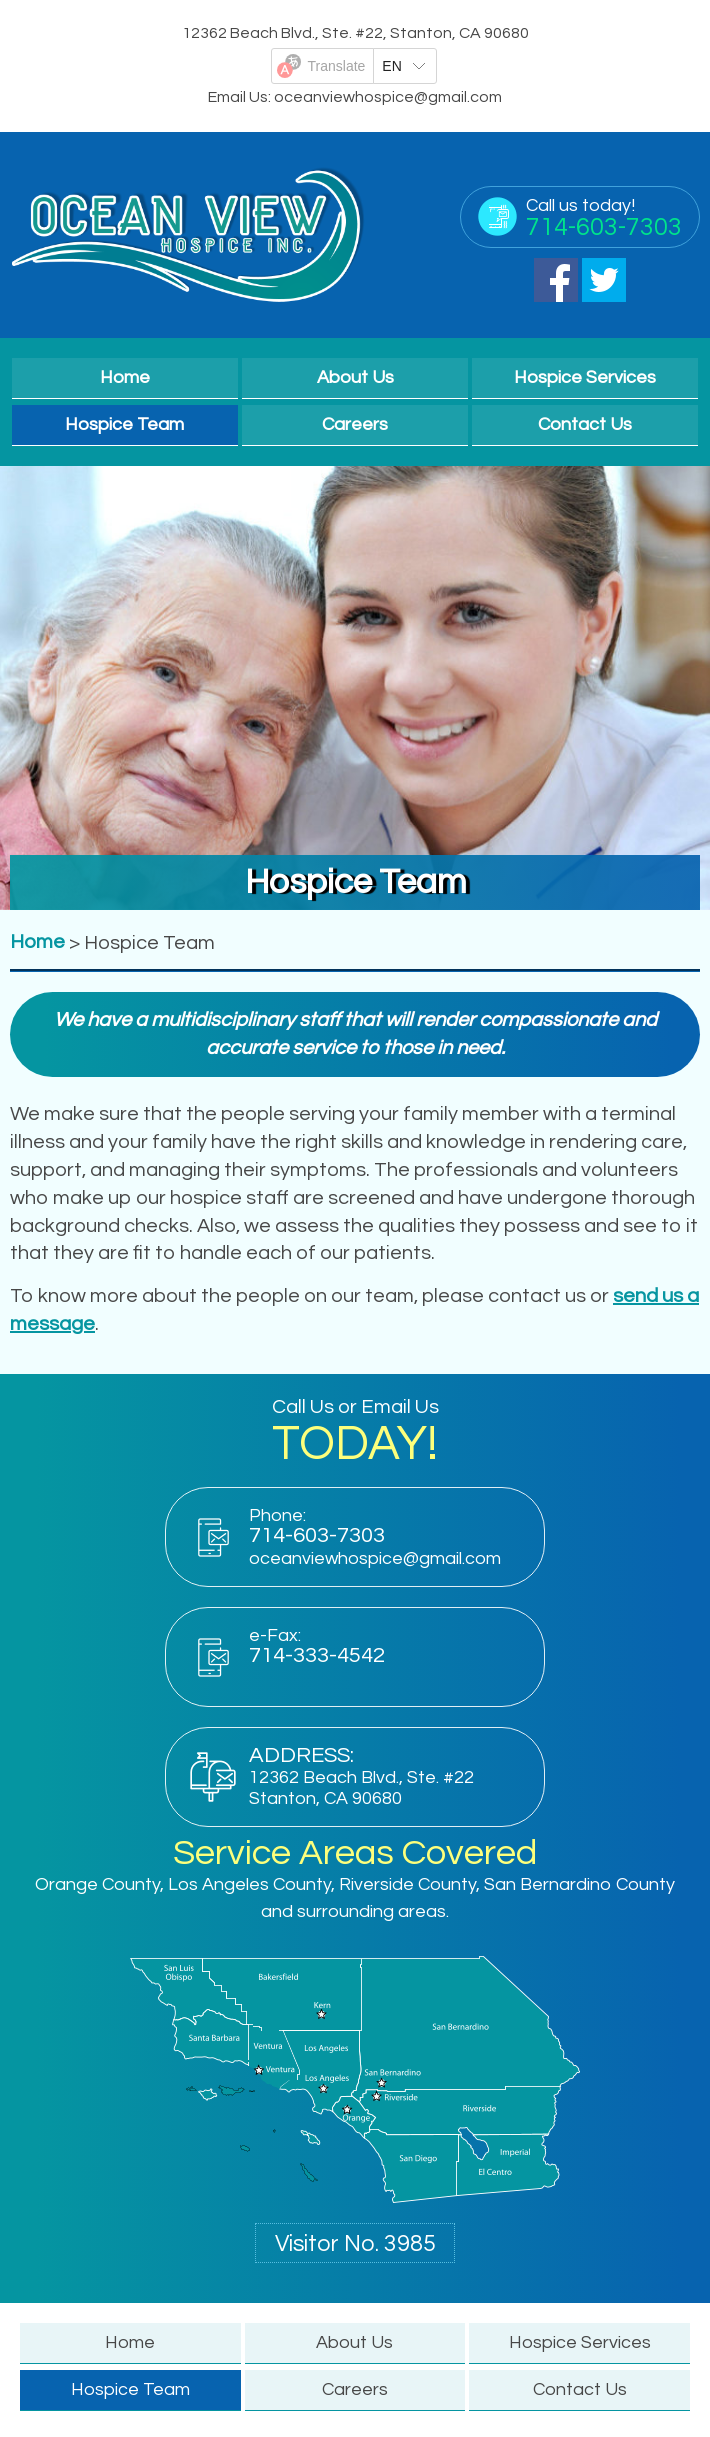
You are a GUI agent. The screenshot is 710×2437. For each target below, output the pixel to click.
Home (125, 377)
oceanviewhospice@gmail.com (388, 97)
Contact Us (585, 424)
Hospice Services (585, 377)
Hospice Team (124, 424)
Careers (355, 424)
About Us (355, 377)
